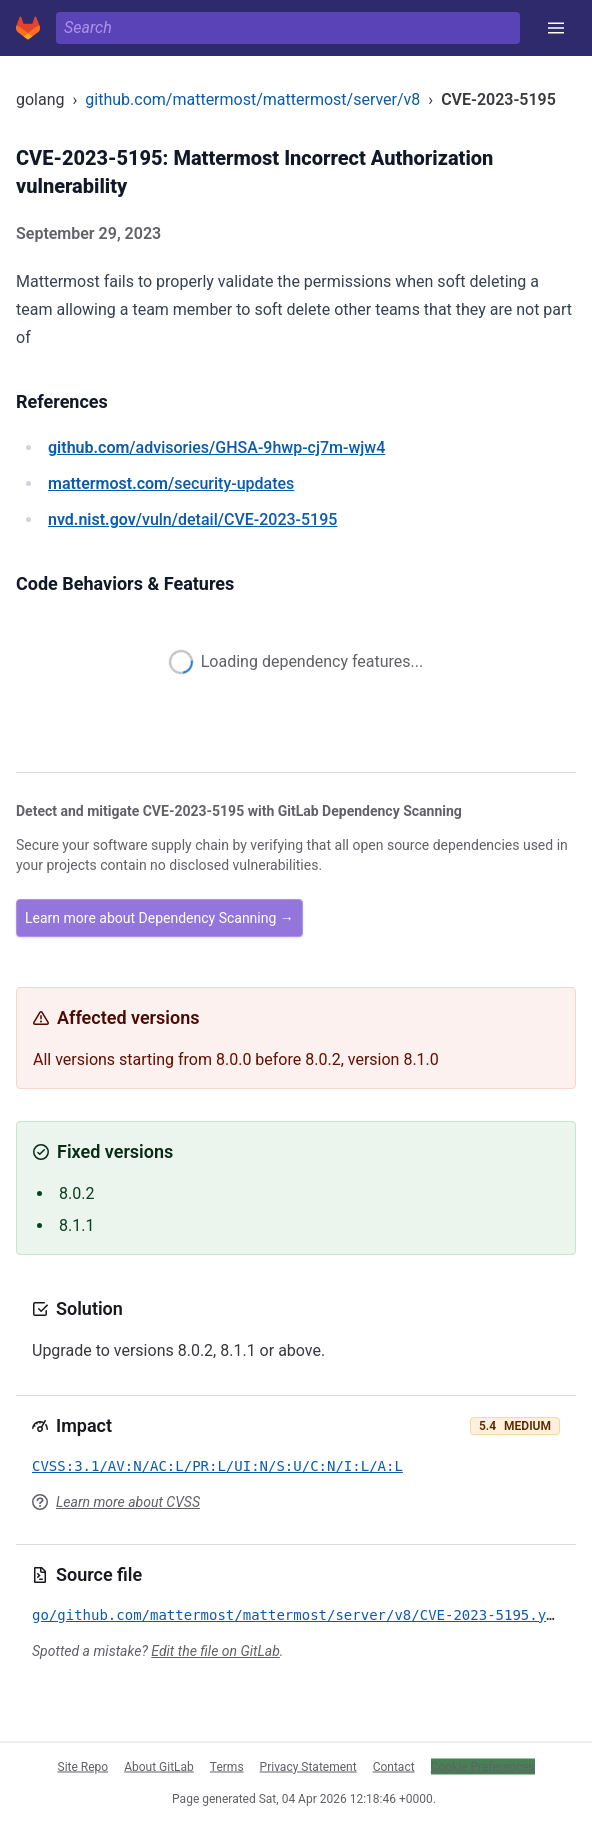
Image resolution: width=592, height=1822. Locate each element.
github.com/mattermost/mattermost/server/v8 (252, 99)
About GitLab (159, 1766)
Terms (227, 1766)
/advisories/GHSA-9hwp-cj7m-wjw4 (216, 447)
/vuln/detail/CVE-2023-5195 (192, 519)
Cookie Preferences (483, 1766)
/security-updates (171, 483)
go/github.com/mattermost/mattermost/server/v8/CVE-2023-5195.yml (297, 1615)
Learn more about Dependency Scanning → (159, 918)
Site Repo (83, 1766)
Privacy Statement (308, 1766)
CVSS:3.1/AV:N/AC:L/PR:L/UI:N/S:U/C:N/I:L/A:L (217, 1466)
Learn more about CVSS (128, 1502)
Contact (394, 1766)
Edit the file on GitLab (215, 1651)
